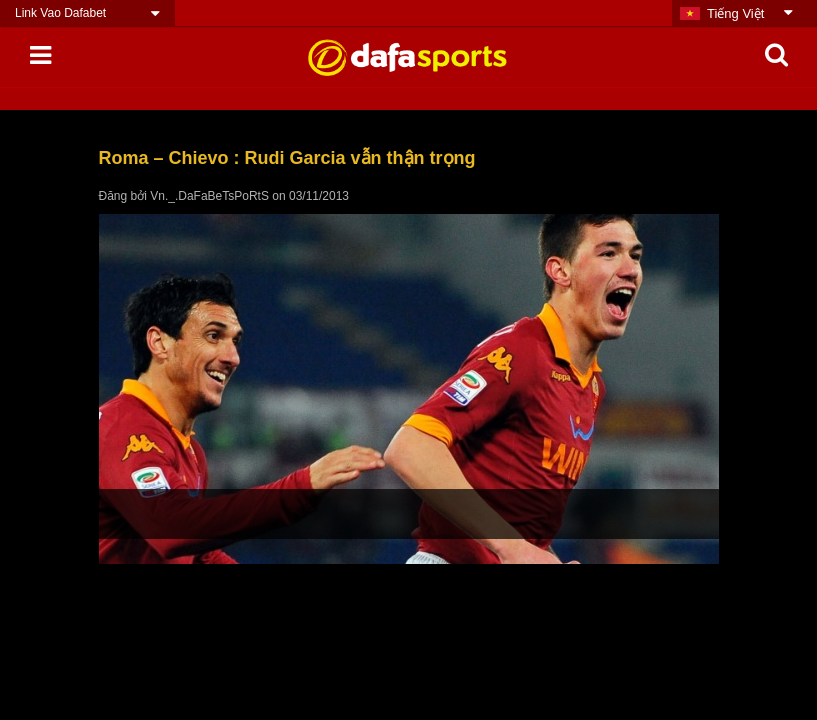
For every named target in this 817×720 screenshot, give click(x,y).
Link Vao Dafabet (60, 13)
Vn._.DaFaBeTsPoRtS (209, 196)
